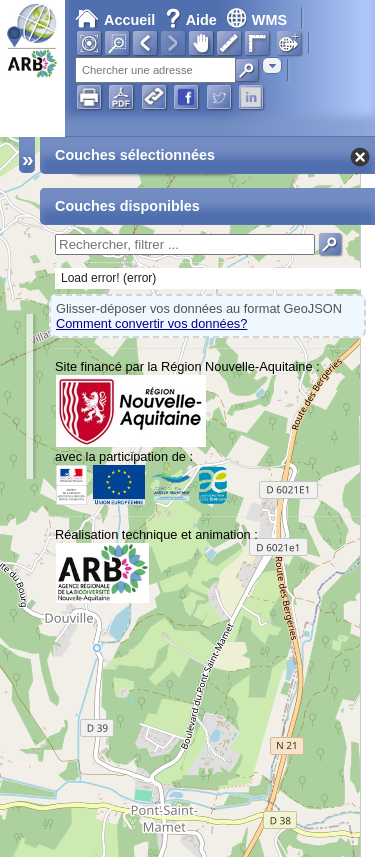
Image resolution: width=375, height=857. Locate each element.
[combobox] (272, 65)
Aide (193, 20)
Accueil (115, 20)
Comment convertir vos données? (151, 323)
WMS (256, 20)
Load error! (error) (108, 278)
